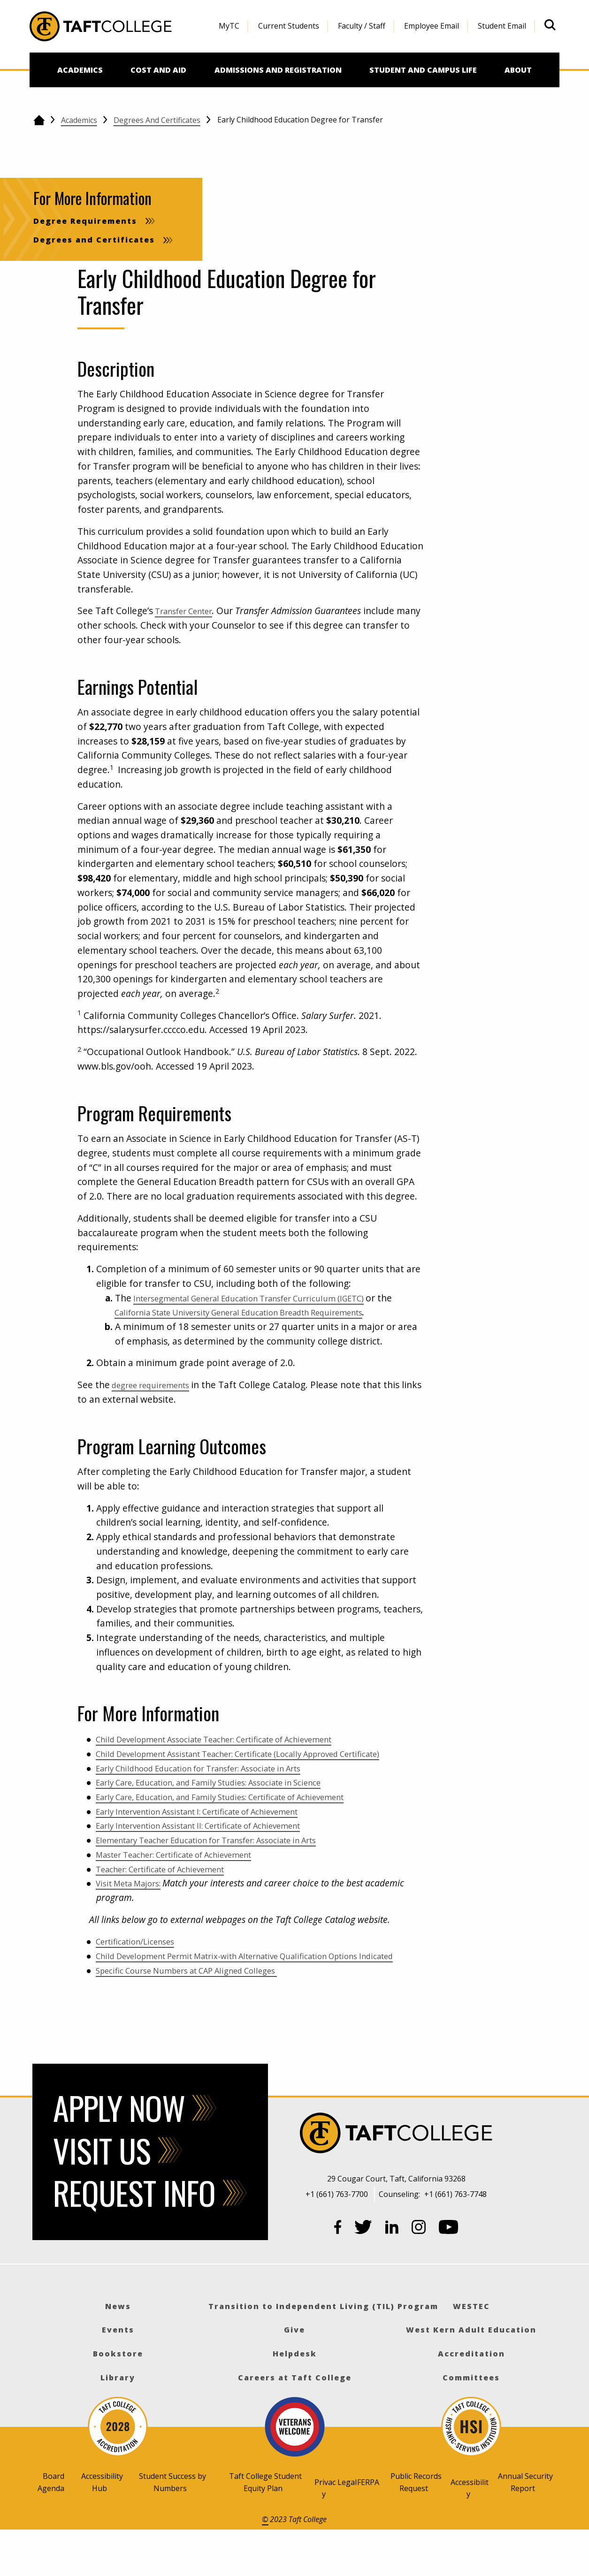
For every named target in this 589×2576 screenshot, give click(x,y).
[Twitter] (363, 2272)
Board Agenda (51, 2525)
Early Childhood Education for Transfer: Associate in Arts (217, 1796)
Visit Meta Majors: (134, 1912)
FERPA (368, 2525)
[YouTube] (449, 2272)
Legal (347, 2525)
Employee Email (431, 26)
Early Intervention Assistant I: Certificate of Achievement (217, 1839)
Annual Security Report (525, 2525)
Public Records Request (416, 2525)
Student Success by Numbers (172, 2525)
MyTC (229, 26)
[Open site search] (550, 24)
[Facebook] (338, 2272)
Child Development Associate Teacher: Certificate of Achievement (236, 1753)
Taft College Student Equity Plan (265, 2525)
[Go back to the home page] (39, 120)
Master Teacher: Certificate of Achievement (189, 1883)
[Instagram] (419, 2272)
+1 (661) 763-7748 (455, 2237)
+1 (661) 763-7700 (337, 2237)
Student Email (502, 26)
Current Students (288, 26)
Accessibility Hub (102, 2525)
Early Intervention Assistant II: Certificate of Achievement (218, 1854)
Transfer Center (189, 610)
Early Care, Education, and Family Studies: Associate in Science (229, 1811)
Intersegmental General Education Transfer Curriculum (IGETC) (268, 1298)
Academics (79, 120)
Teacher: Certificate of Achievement (172, 1897)
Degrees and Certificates (157, 120)
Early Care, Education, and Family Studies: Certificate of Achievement (243, 1825)
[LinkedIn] (392, 2272)
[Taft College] (396, 2177)
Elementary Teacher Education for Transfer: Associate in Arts (227, 1868)
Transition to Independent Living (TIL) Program (323, 2349)
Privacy (325, 2531)
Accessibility (470, 2531)
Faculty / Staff (361, 26)
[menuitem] (229, 26)
